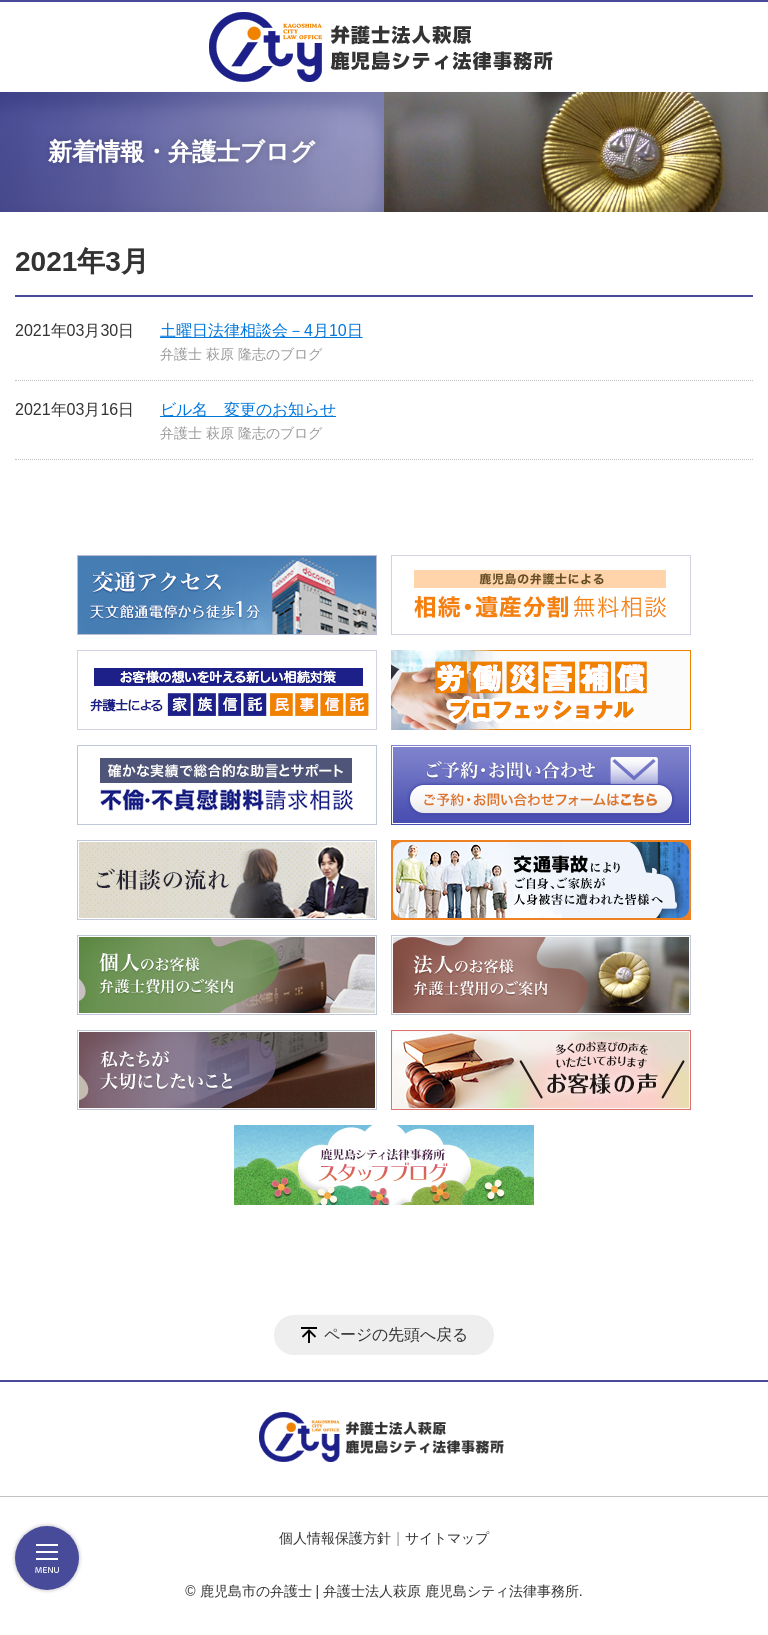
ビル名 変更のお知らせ (248, 409)
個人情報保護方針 (335, 1538)
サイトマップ (447, 1538)
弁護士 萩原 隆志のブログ (241, 354)
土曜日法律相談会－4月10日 (261, 330)
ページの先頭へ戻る (396, 1334)
